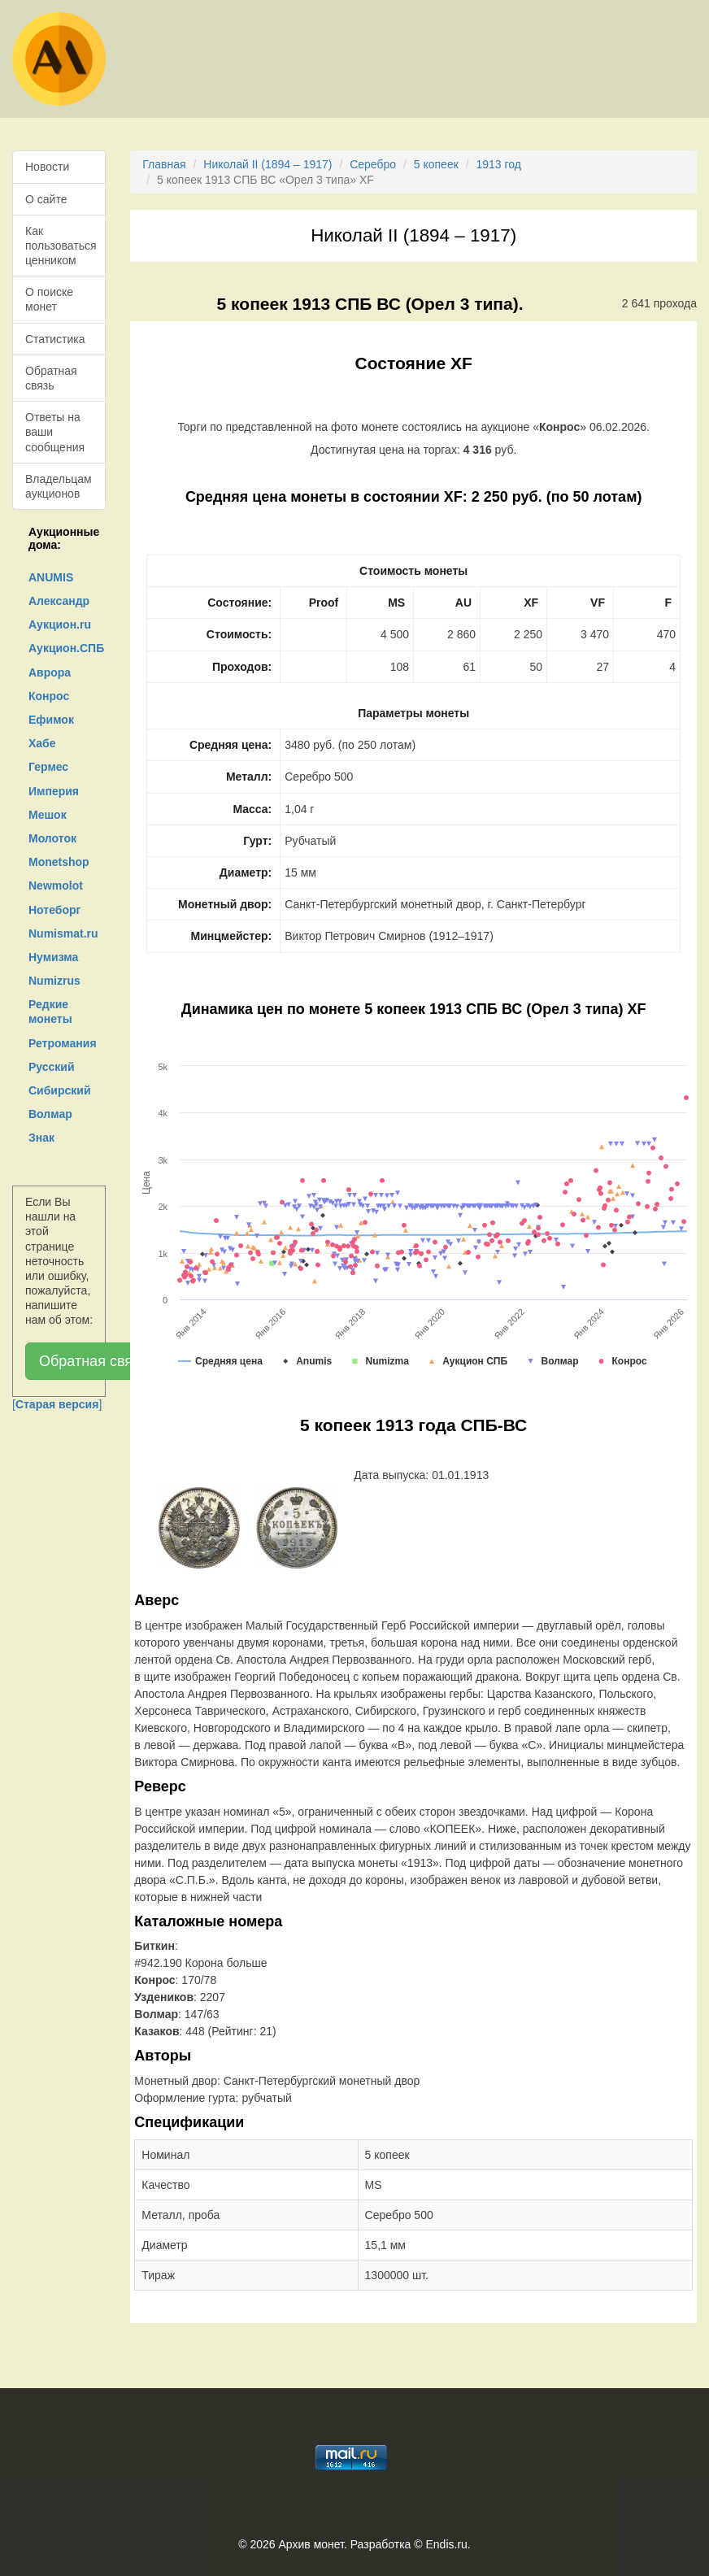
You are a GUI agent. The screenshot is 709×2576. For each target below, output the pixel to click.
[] (57, 1404)
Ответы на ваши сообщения (55, 432)
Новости (47, 166)
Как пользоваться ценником (61, 245)
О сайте (46, 199)
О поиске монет (49, 299)
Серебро (373, 164)
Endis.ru (446, 2544)
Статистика (55, 339)
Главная (163, 164)
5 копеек (436, 164)
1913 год (498, 164)
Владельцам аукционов (58, 486)
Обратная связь (51, 378)
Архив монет (311, 2544)
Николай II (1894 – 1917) (267, 164)
